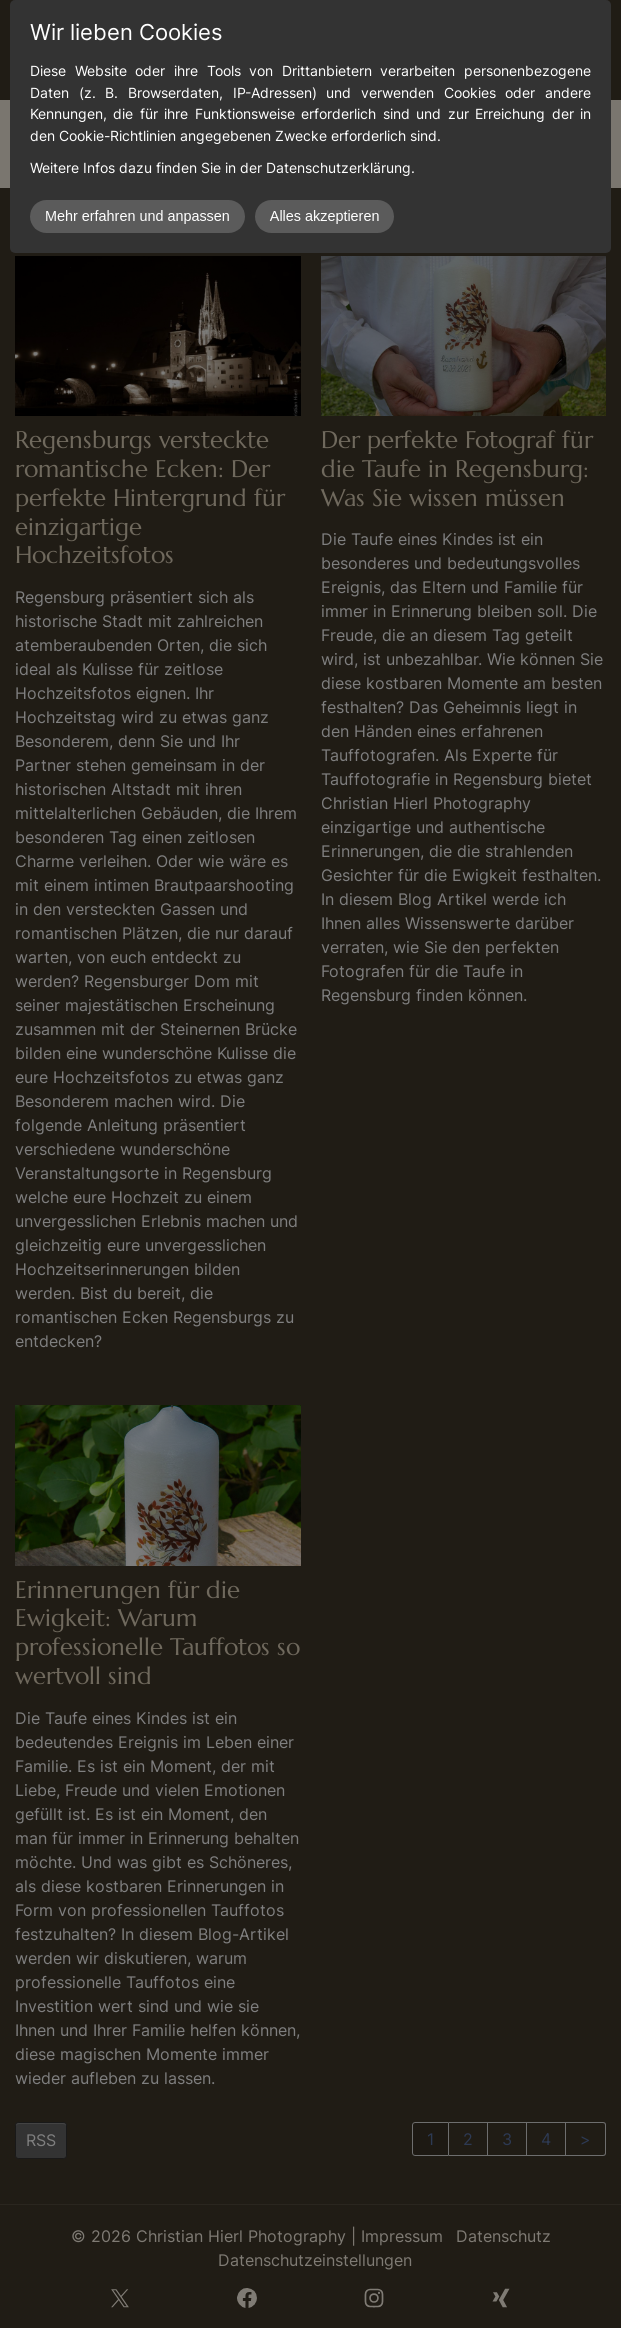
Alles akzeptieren (325, 216)
